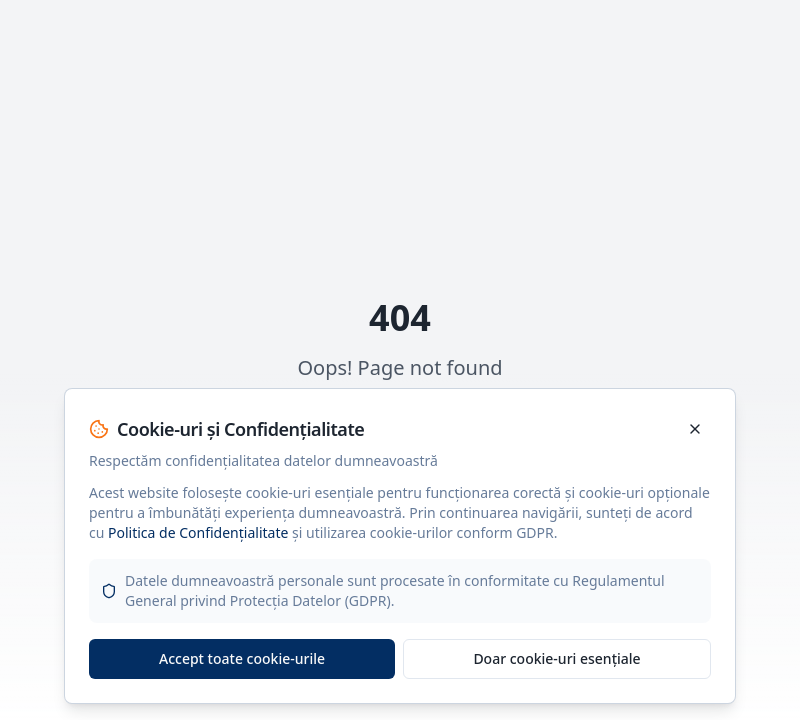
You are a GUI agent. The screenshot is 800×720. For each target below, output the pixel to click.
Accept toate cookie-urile (242, 658)
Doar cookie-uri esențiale (556, 658)
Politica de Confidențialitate (198, 532)
